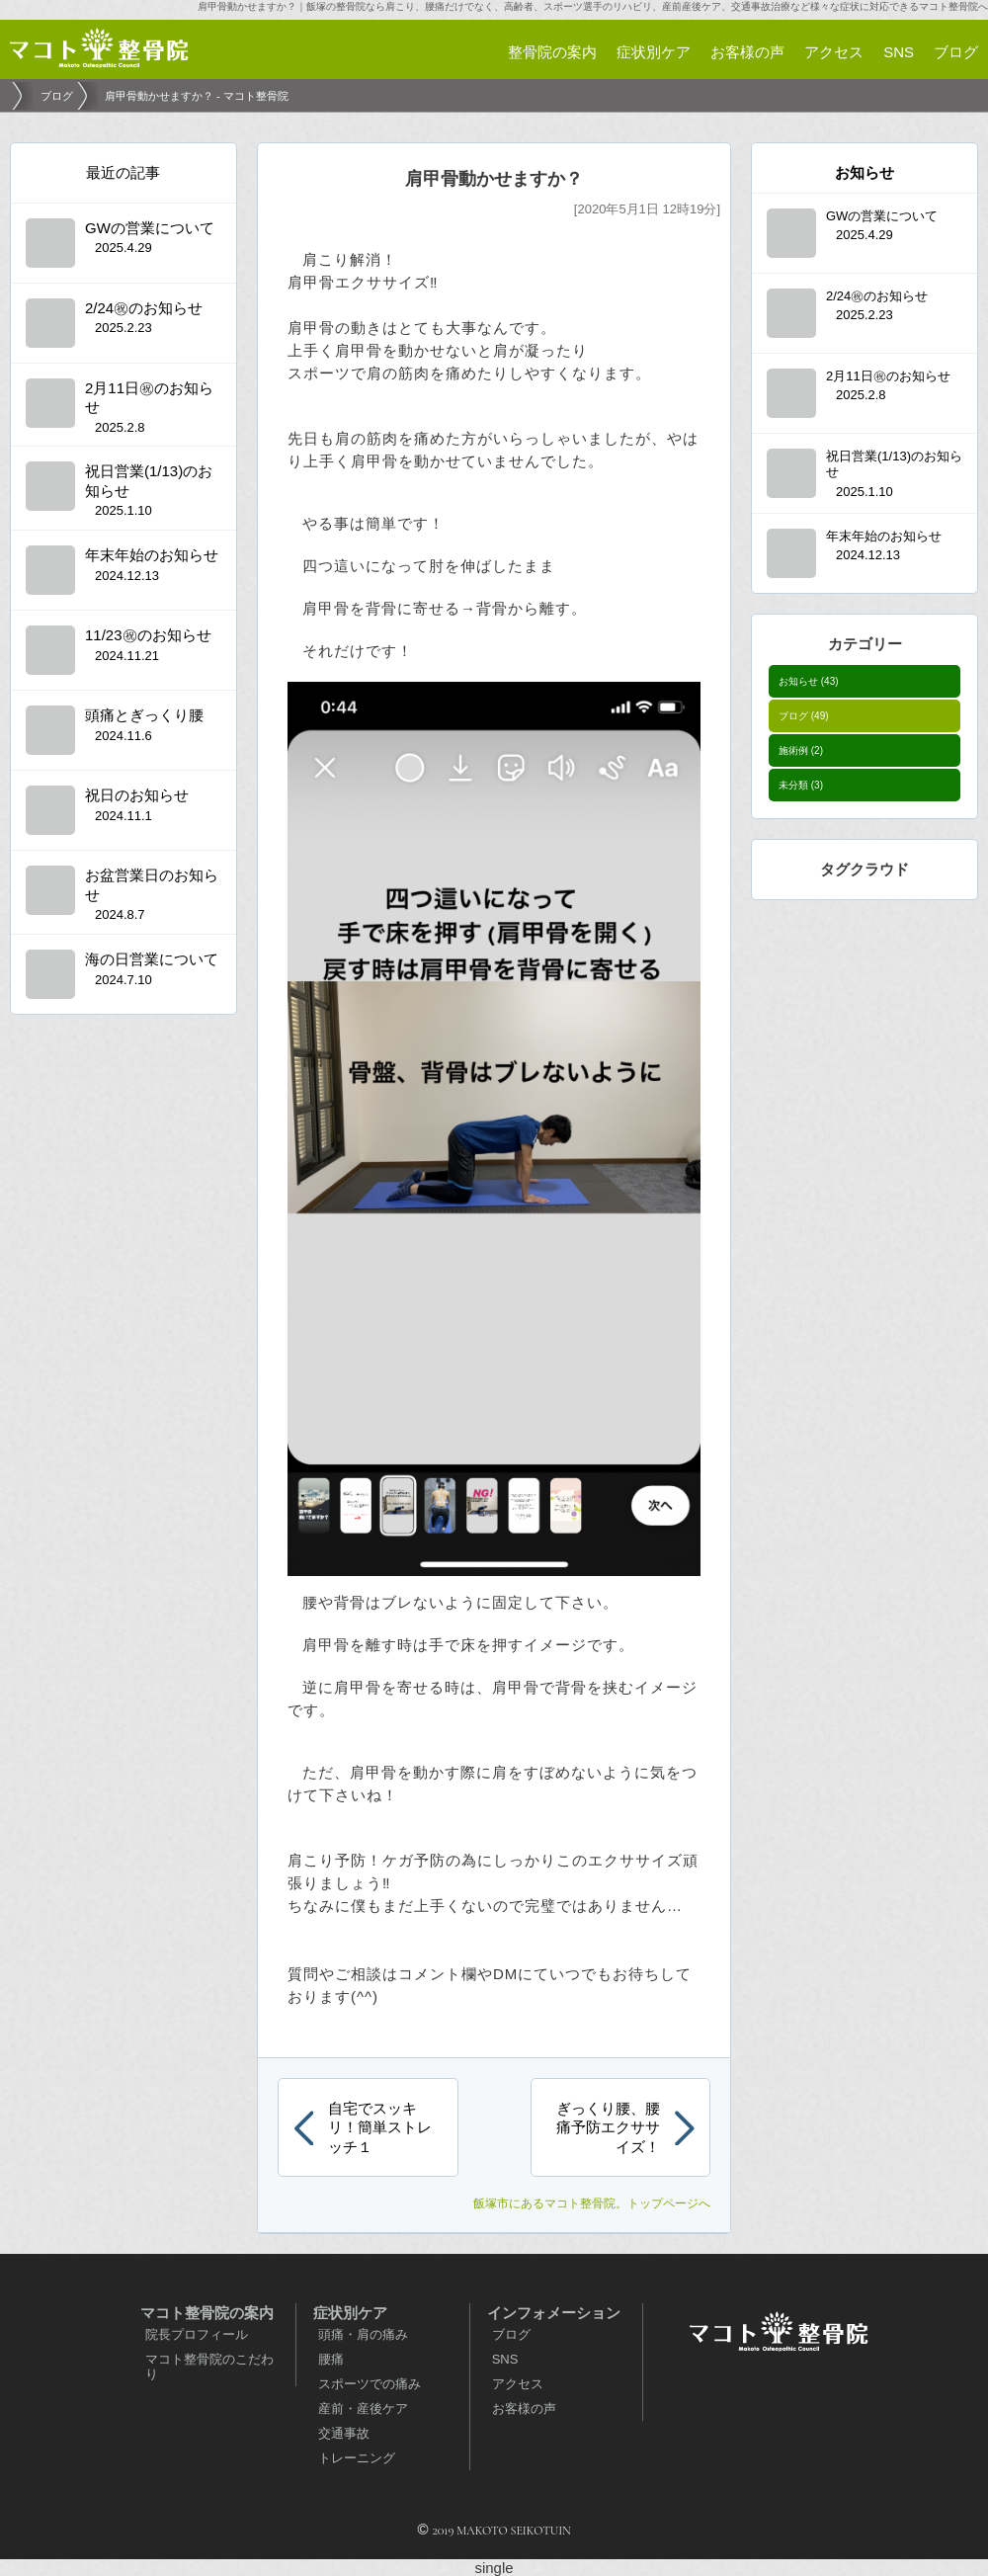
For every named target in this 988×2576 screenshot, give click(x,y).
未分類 (801, 785)
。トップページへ (591, 2203)
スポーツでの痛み (369, 2383)
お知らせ (809, 681)
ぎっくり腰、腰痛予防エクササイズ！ (608, 2127)
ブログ (804, 715)
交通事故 (344, 2433)
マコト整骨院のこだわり (209, 2366)
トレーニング (356, 2458)
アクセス (517, 2383)
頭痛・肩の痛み (363, 2334)
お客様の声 (524, 2408)
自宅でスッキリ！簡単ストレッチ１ (380, 2127)
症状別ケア (654, 51)
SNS (505, 2359)
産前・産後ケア (363, 2408)
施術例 (801, 750)
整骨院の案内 (552, 51)
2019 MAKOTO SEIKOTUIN (501, 2530)
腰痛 (331, 2359)
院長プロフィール (196, 2334)
